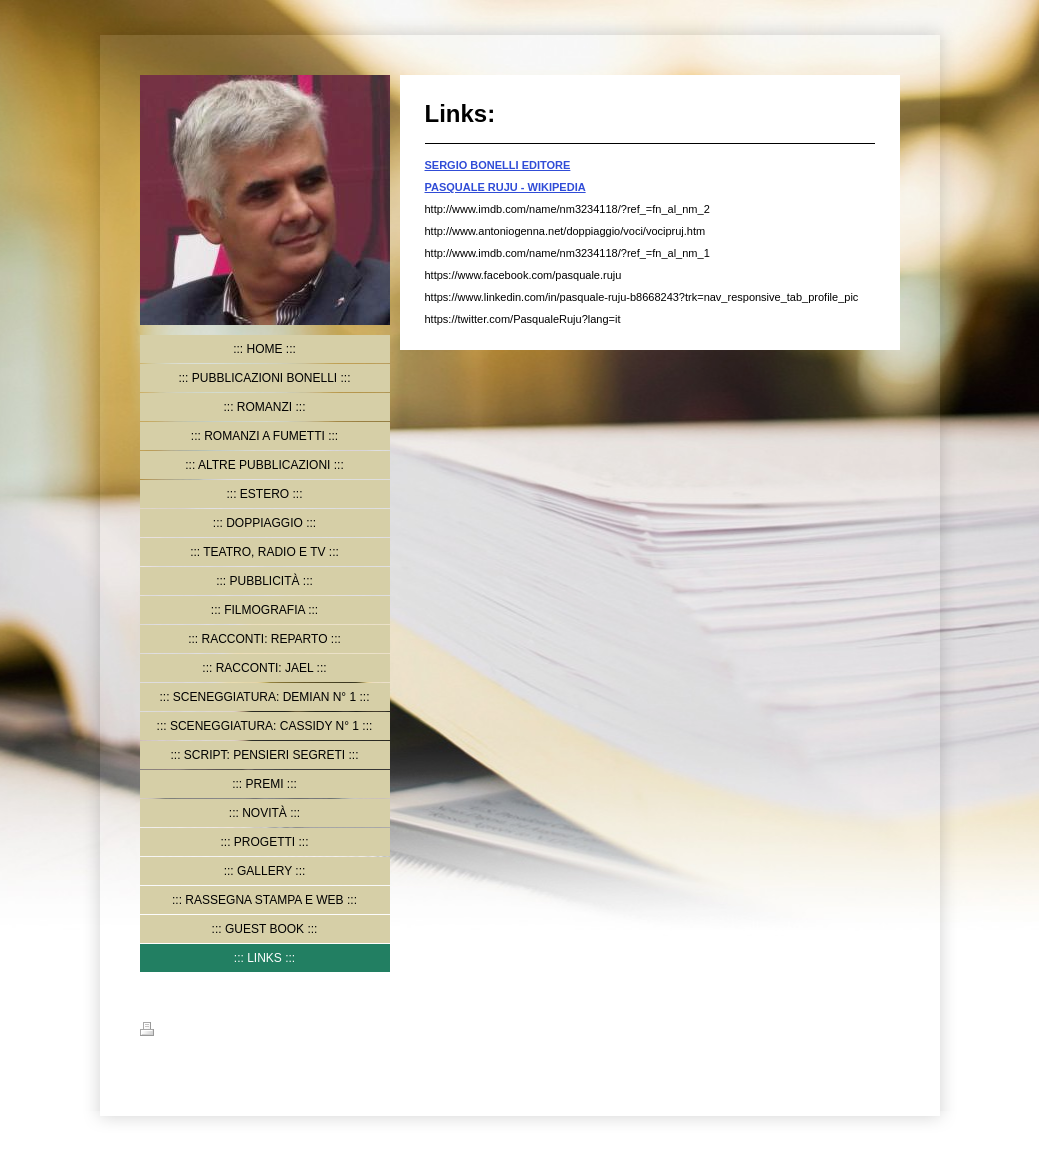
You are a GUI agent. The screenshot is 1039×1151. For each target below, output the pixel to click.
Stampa (172, 1032)
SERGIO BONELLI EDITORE (498, 165)
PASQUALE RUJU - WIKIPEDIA (505, 187)
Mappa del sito (247, 1032)
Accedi (881, 1029)
